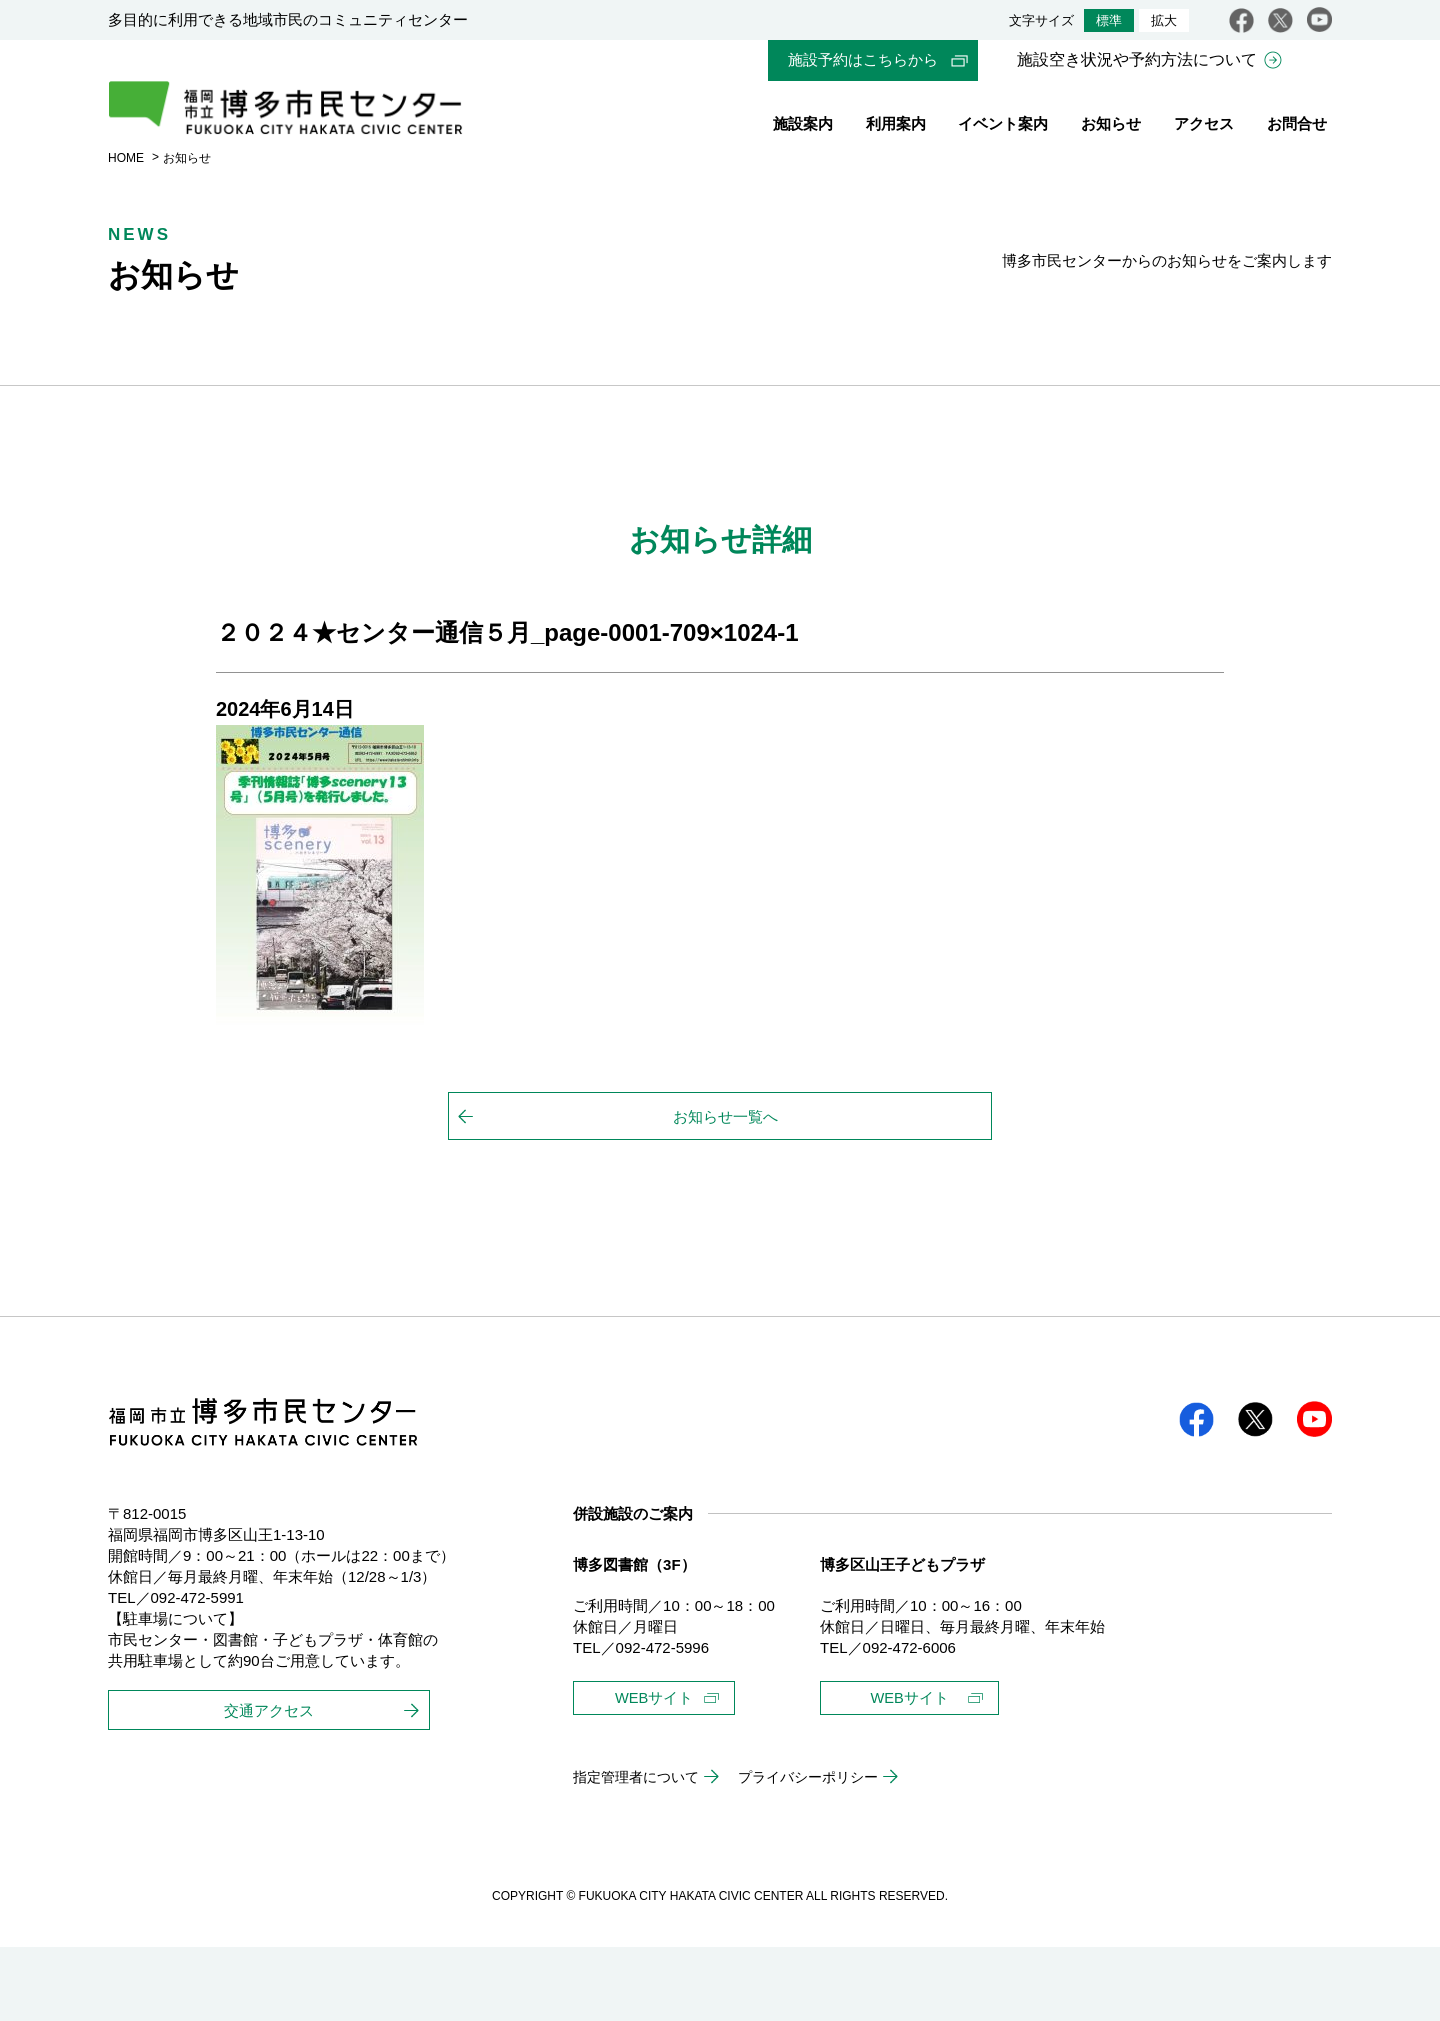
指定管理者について (640, 1851)
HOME (126, 193)
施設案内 (803, 127)
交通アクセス (269, 1772)
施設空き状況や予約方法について (1137, 60)
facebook (1241, 20)
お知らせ (1111, 127)
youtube (1319, 20)
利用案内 (896, 127)
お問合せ (1297, 127)
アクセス (1204, 127)
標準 (1109, 20)
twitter (1280, 20)
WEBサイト (659, 1754)
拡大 (1164, 20)
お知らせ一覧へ (725, 1152)
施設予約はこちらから (863, 60)
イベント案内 (1003, 127)
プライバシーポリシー (827, 1851)
